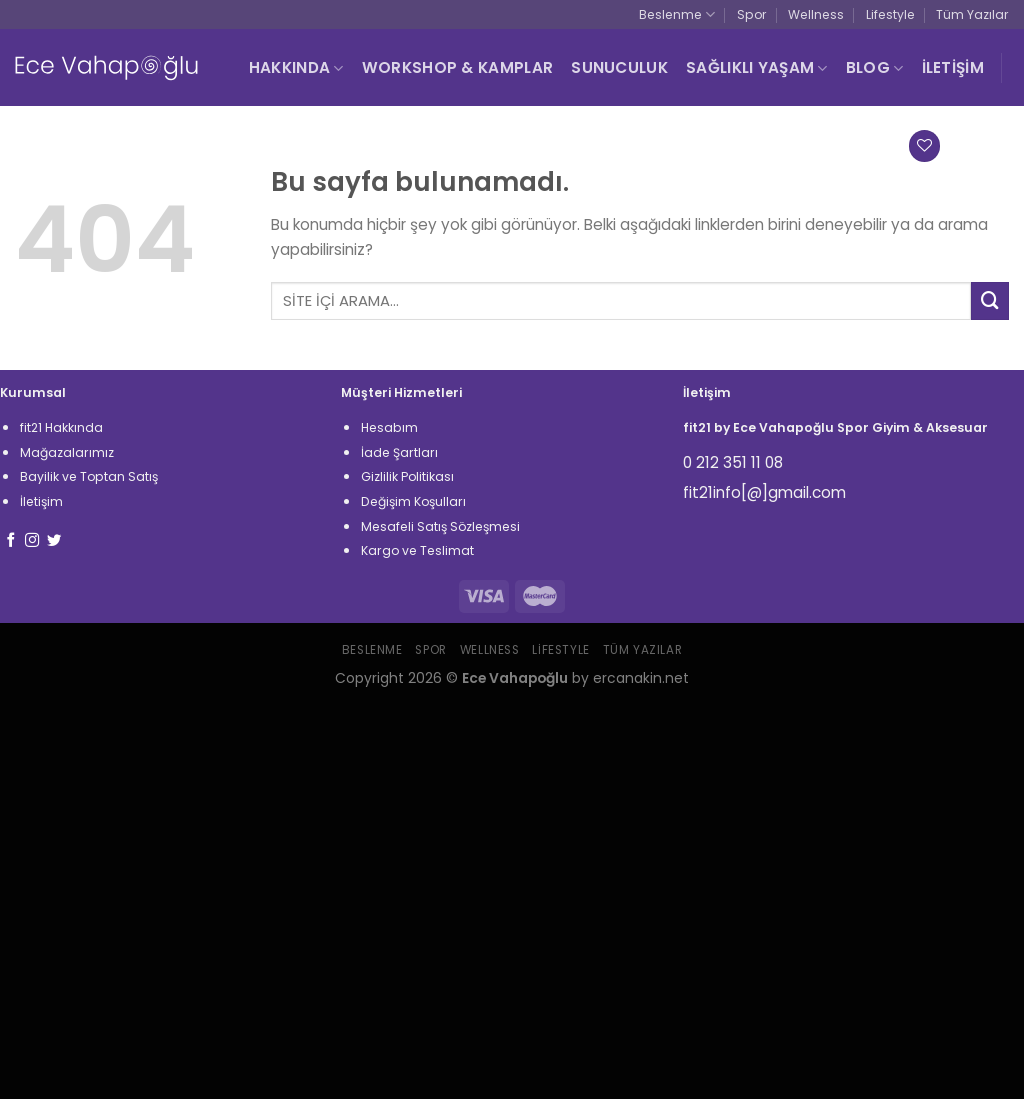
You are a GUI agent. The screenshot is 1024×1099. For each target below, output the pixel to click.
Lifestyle (890, 14)
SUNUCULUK (619, 67)
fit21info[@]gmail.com (764, 492)
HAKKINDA (296, 67)
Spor (752, 14)
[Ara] (699, 146)
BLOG (875, 67)
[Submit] (990, 301)
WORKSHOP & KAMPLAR (458, 67)
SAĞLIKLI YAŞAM (757, 67)
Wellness (816, 14)
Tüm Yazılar (972, 14)
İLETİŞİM (953, 67)
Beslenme (677, 14)
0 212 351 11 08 (733, 462)
